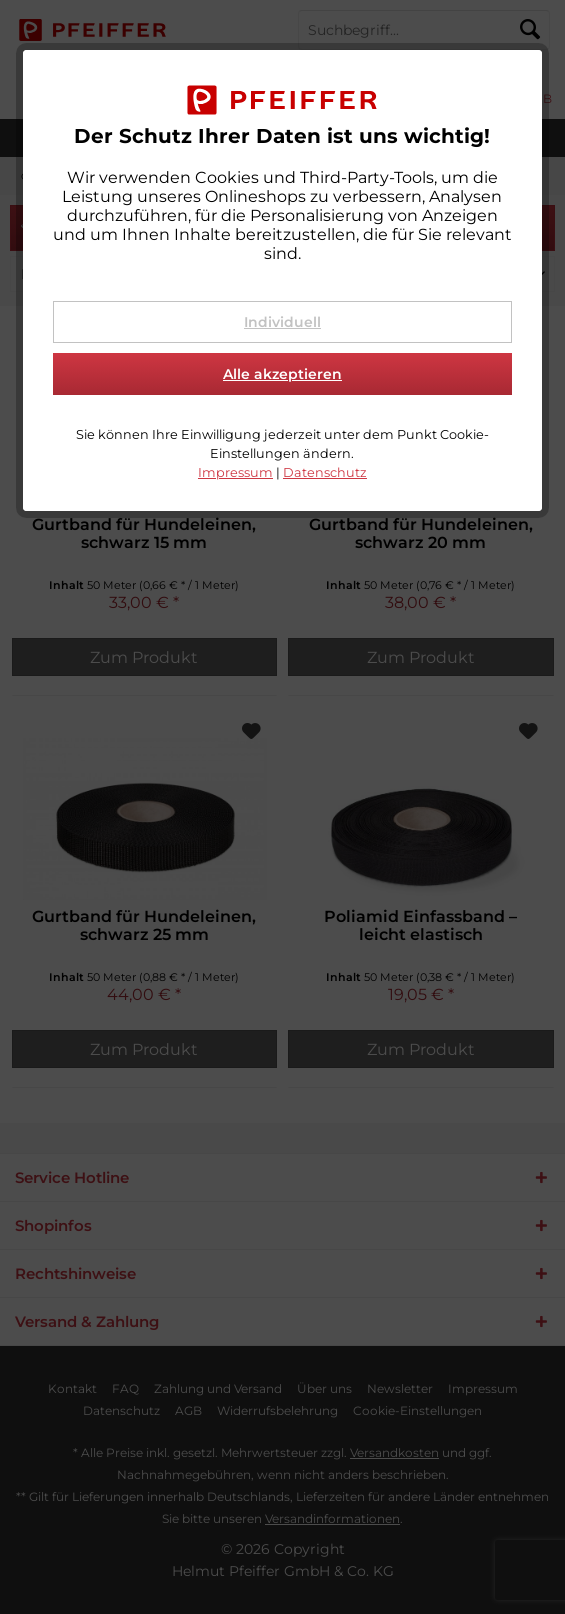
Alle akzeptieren (282, 374)
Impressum (235, 472)
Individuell (282, 322)
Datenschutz (325, 472)
